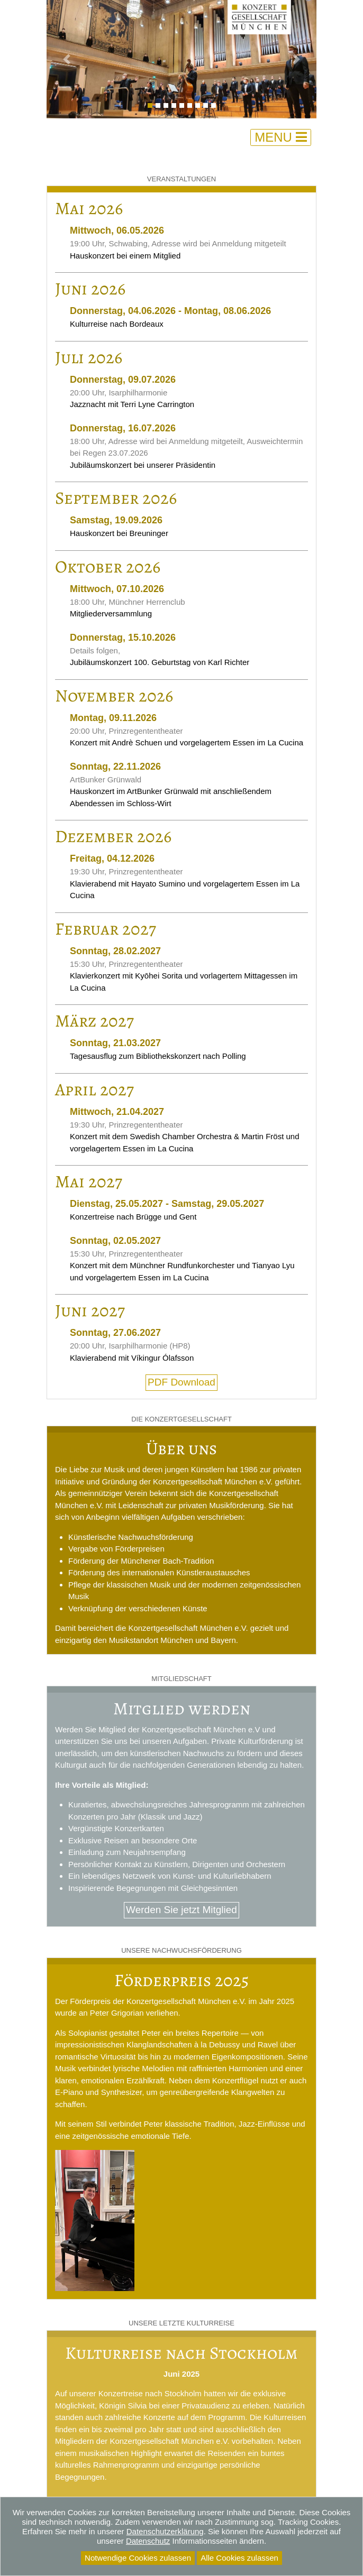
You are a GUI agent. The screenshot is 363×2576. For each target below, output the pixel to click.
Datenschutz (148, 2540)
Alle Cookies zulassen (239, 2557)
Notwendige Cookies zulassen (138, 2557)
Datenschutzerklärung (165, 2531)
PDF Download (181, 1382)
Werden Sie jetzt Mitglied (181, 1909)
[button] (67, 59)
